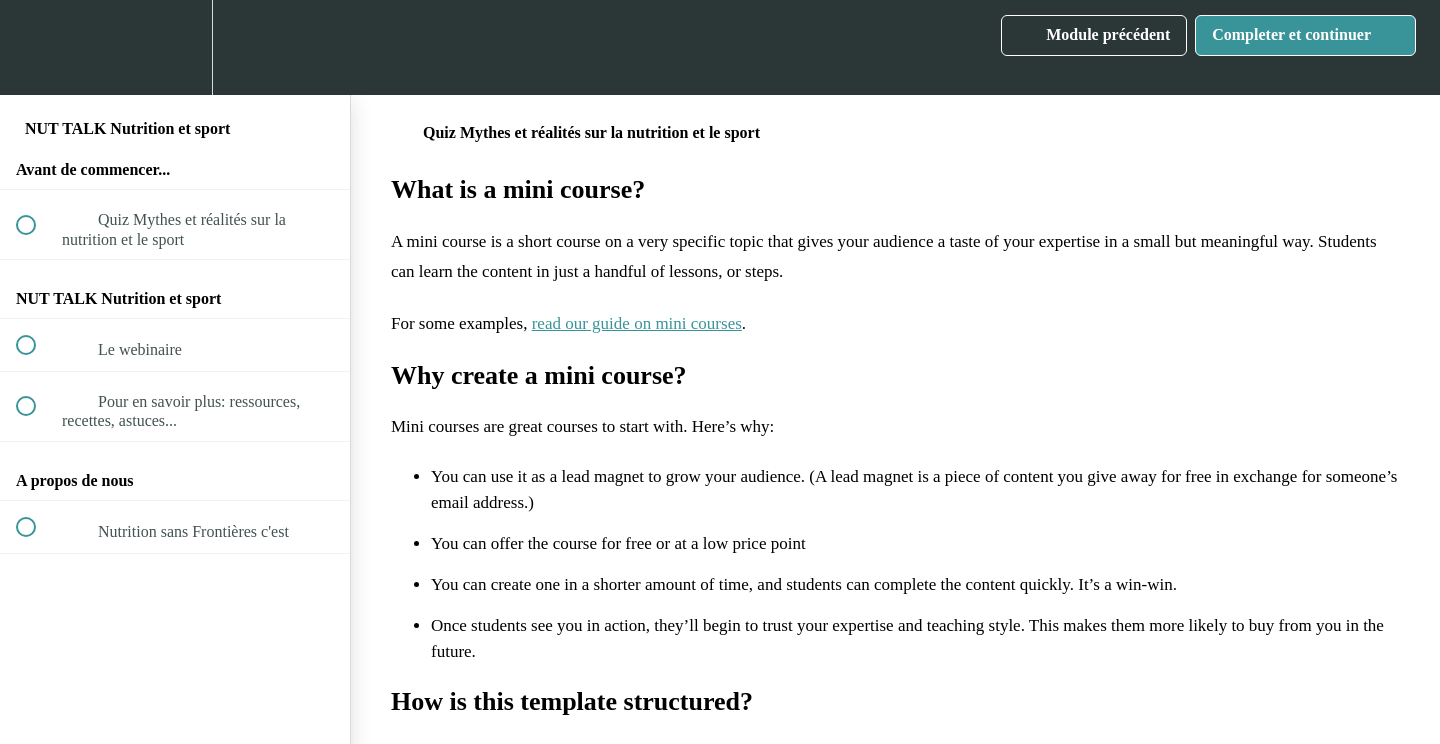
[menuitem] (175, 47)
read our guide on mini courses (637, 323)
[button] (37, 47)
